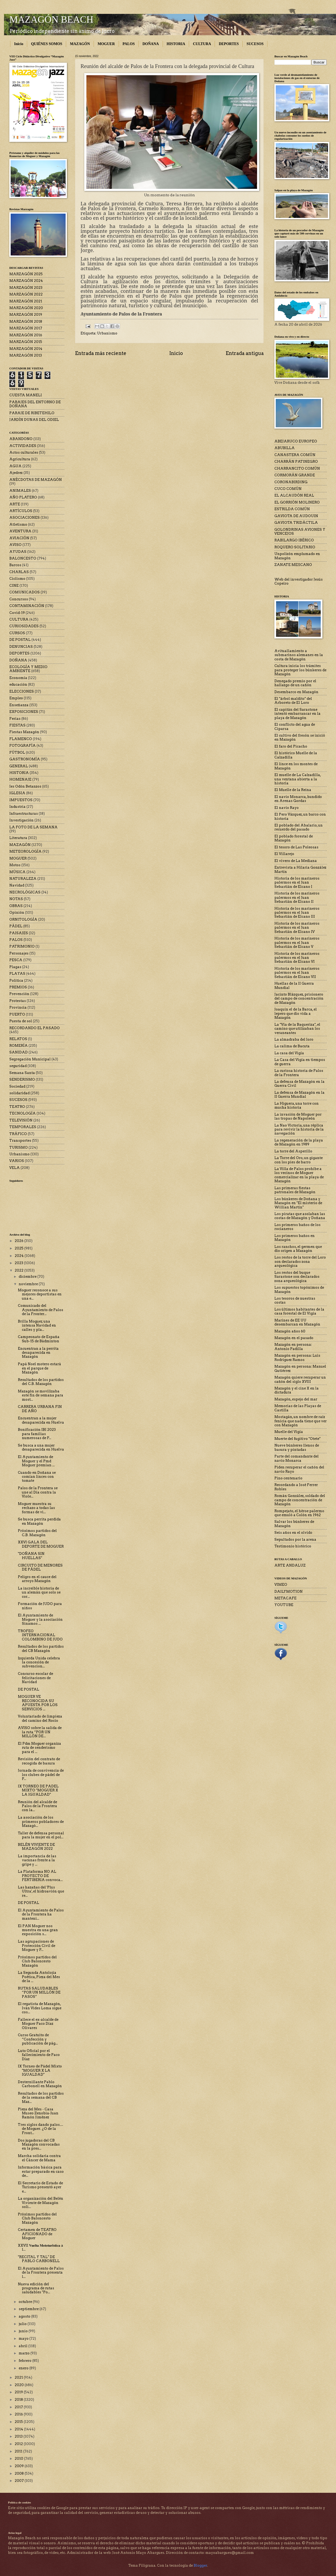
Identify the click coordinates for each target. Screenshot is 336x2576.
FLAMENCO (20, 739)
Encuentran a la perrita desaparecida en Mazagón (38, 1353)
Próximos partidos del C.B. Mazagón (37, 1533)
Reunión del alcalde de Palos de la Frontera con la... (37, 1806)
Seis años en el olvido (293, 1533)
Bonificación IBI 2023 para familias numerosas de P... (37, 1434)
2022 (19, 1270)
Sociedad (17, 1086)
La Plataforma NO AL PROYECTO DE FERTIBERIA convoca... (40, 1876)
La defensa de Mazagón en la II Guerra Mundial (299, 1095)
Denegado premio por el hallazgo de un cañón (295, 683)
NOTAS (16, 899)
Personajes (19, 953)
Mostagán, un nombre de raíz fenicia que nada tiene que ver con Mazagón (300, 1421)
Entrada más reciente (100, 353)
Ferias (15, 719)
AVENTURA (20, 531)
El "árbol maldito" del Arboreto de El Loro (293, 701)
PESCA (15, 960)
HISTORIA (176, 44)
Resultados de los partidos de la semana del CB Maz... (41, 2097)
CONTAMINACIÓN (26, 606)
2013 (19, 2436)
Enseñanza (19, 705)
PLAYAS (17, 974)
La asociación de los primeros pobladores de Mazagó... (41, 1821)
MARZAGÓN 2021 (25, 301)
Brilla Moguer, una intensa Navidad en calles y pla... (37, 1325)
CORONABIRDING (290, 482)
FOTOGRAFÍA (22, 746)
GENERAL (18, 766)
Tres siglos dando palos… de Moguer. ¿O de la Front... (40, 2129)
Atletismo (18, 524)
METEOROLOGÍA (25, 851)
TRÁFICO (18, 1134)
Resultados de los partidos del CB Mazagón (41, 1648)
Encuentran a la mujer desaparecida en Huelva (41, 1420)
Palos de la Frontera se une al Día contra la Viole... (38, 1492)
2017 (19, 2407)
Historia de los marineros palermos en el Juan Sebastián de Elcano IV (296, 927)
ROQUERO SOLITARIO (294, 547)
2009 (20, 2466)
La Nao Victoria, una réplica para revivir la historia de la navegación (299, 1129)
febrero (25, 2361)
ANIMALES (20, 491)
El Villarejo (284, 854)
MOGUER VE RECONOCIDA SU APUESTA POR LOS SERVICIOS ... (38, 1703)
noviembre (29, 1284)
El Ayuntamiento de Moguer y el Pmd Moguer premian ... (36, 1461)
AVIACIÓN (19, 538)
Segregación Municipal (30, 1059)
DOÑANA (150, 44)
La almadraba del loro (293, 1039)
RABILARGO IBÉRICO (294, 540)
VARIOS (16, 1161)
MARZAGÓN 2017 (25, 328)
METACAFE (285, 1598)
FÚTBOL (17, 752)
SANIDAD (18, 1052)
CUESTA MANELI (25, 395)
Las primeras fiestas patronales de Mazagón (294, 1190)
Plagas (15, 967)
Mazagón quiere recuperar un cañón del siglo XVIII (300, 1379)
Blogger (200, 2565)
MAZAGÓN (80, 44)
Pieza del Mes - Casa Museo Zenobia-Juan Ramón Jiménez (38, 2113)
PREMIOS (18, 987)
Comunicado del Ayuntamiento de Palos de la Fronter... (40, 1310)
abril (23, 2346)
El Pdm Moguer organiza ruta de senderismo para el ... (39, 1748)
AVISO (15, 545)
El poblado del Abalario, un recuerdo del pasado (298, 827)
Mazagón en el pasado (293, 1338)
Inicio (18, 44)
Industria (17, 807)
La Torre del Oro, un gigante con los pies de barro (298, 1160)
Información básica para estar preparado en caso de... (41, 2171)
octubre (26, 2302)
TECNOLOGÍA (22, 1113)
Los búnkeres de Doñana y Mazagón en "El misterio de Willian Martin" (298, 1203)
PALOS (129, 44)
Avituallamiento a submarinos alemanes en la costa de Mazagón (298, 655)
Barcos (15, 565)
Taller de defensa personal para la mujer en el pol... (41, 1835)
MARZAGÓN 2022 (26, 294)
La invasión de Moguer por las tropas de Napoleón (298, 1116)
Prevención (19, 994)
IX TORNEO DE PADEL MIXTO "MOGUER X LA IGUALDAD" (38, 1790)
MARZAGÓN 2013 (25, 355)
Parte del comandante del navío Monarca (296, 1458)
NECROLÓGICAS (25, 892)
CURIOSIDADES (24, 626)
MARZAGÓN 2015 (25, 342)
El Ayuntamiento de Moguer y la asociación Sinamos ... (40, 1619)
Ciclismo (17, 579)
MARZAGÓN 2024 (26, 281)
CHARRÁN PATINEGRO (296, 462)
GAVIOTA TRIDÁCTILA (296, 523)
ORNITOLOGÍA (23, 919)
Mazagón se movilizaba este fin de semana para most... (40, 1395)
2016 (19, 2414)
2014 (19, 2429)
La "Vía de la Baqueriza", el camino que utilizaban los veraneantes (297, 1029)
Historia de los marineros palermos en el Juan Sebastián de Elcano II (296, 897)
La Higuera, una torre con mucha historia (296, 1105)
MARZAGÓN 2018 (25, 321)
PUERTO (17, 1014)
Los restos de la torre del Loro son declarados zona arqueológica (300, 1261)
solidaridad (19, 1093)
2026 (19, 1241)
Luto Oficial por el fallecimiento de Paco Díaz (39, 2055)
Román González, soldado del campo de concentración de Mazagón (299, 1500)
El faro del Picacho (290, 746)
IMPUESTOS (21, 800)
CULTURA (202, 44)
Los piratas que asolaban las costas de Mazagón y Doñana (299, 1216)
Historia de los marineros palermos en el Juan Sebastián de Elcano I (296, 882)
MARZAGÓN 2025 (26, 274)
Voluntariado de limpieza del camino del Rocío (40, 1718)
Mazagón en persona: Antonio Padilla (293, 1347)
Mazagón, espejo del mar (295, 1399)
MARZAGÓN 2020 (26, 308)
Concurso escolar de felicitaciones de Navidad (35, 1678)
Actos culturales (23, 452)
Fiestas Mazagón (24, 732)
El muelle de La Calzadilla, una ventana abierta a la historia (297, 779)
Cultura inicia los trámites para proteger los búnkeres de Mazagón (300, 670)
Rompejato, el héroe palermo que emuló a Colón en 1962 (299, 1513)
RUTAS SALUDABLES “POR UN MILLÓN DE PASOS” (39, 1992)
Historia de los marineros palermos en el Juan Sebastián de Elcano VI (296, 958)
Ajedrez (16, 473)
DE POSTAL (20, 640)
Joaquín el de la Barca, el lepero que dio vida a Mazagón (295, 1013)
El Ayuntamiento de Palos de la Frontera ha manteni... (41, 1914)
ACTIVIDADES (22, 446)
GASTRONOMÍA (24, 759)
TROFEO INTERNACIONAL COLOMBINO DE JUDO (40, 1635)
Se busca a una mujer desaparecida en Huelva (41, 1447)
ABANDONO (21, 439)
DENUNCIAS (21, 647)
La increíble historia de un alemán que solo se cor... (39, 1592)
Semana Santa (22, 1073)
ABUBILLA (284, 448)
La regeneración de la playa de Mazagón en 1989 (298, 1142)
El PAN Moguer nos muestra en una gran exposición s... (38, 1930)
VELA (14, 1168)
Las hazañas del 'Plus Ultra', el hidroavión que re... (41, 1891)
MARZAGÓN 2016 (25, 335)
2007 (20, 2481)
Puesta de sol (20, 1021)
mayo (24, 2339)
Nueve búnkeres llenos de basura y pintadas (296, 1447)
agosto (25, 2316)
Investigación (21, 820)
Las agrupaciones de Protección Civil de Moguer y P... (36, 1945)
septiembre (29, 2309)
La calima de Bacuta (292, 1046)
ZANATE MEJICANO (293, 565)
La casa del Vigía (289, 1053)
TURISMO (18, 1147)
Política (16, 981)
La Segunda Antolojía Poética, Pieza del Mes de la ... (39, 1977)
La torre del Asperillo (293, 1151)
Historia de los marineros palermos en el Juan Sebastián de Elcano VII (296, 973)
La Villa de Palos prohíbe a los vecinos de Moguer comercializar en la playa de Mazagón (299, 1175)
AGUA (15, 466)
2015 (19, 2422)
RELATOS (18, 1039)
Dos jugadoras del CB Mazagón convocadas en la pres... (39, 2144)
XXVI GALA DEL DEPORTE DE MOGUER (41, 1544)
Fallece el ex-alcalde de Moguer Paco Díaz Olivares (38, 2024)
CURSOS (17, 633)
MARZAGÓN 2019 (25, 315)
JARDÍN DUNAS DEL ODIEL (34, 420)
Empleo (16, 698)
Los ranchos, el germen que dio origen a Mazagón (298, 1249)
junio (24, 2331)
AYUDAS (17, 552)
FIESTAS (17, 725)
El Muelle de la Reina (292, 790)
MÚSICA (17, 872)
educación (18, 684)
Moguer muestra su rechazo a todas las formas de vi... (36, 1508)
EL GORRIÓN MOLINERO (297, 502)
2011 (19, 2451)
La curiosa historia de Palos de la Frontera (298, 1073)
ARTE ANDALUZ (290, 1565)
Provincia (18, 1007)
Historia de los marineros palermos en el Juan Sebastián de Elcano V (296, 942)
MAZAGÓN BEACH (51, 19)
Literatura (18, 838)
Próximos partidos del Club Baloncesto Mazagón (37, 1961)
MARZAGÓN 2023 (25, 288)
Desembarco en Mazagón (296, 692)
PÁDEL (15, 926)
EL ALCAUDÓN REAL (294, 495)
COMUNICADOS (24, 592)
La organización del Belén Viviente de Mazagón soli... (40, 2202)
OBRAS (16, 906)
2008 (20, 2473)
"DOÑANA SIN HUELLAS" (31, 1556)
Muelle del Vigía (288, 1432)
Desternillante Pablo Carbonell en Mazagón (40, 2084)
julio (23, 2324)
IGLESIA (17, 793)
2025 (19, 1248)
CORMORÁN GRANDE (294, 475)
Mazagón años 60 (289, 1331)
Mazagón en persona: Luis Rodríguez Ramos (297, 1357)
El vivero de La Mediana (295, 861)
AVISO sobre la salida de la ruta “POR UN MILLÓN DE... (40, 1732)
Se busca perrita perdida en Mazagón (39, 1521)
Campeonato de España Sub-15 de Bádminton (38, 1339)
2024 (20, 1256)
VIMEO (280, 1585)
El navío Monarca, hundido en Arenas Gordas (298, 799)
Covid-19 (17, 613)
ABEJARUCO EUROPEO (295, 441)
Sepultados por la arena (295, 1539)
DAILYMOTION (288, 1591)
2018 (19, 2400)
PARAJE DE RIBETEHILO (31, 413)
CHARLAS (19, 572)
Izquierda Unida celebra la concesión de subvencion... (39, 1662)
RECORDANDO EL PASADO (34, 1028)
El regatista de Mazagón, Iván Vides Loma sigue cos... (39, 2008)
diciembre (28, 1277)
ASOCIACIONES (24, 518)
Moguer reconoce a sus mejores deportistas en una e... (40, 1294)
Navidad (16, 885)
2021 (19, 2377)
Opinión (16, 912)
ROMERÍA (18, 1046)
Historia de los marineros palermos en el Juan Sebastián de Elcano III (296, 912)
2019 (19, 2392)
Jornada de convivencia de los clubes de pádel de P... (41, 1774)
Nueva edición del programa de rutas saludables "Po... (36, 2288)
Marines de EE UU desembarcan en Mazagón (297, 1322)
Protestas (17, 1001)
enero (24, 2368)
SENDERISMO (22, 1079)
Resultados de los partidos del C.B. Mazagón (41, 1382)
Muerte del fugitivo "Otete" (297, 1439)
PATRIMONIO (22, 946)
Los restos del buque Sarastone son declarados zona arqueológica (296, 1277)
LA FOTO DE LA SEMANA (33, 827)
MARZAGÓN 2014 (25, 349)
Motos (15, 865)
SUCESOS (254, 44)
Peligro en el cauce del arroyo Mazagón (37, 1579)
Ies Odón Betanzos (25, 786)
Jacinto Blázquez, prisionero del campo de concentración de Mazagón (298, 998)
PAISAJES (18, 933)
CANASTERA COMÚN (294, 455)
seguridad (18, 1066)
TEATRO (17, 1107)
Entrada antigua (245, 353)
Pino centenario (288, 1478)
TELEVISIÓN (21, 1120)
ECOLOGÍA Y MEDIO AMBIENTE (28, 669)
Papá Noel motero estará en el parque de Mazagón (39, 1368)
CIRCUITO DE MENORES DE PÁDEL (40, 1567)
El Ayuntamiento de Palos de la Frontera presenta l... (41, 2272)
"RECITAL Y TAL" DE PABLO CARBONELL (39, 2259)
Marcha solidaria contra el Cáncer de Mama (39, 2158)
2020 (20, 2385)
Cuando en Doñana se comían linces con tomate (37, 1477)
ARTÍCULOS (20, 511)
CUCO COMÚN (288, 489)
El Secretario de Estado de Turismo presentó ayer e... (40, 2187)
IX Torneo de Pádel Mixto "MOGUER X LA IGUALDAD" (40, 2070)
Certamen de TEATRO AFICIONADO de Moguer (37, 2234)
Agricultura (19, 459)
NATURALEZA (23, 879)
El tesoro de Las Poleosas (296, 847)
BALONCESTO (22, 558)
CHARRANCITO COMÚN (297, 468)
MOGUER (106, 44)
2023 (19, 1263)
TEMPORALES (22, 1127)
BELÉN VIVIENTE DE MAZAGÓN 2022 (36, 1847)
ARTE (14, 504)
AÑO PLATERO (23, 497)
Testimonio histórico (292, 1546)
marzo (24, 2353)
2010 (19, 2459)
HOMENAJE (20, 779)
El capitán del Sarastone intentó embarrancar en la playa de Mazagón (297, 714)
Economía (18, 678)
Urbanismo (107, 333)
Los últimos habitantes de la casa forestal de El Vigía (299, 1311)
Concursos (18, 599)
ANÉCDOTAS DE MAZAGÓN (35, 480)
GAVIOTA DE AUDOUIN (296, 516)
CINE (14, 586)
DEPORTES (229, 44)
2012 (19, 2444)
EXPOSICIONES (23, 712)
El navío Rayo (286, 808)
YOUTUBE (283, 1605)
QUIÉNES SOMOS (46, 44)
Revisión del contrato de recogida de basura (39, 1761)
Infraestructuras (23, 814)
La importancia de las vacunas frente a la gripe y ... (37, 1860)
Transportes (20, 1141)
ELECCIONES (21, 691)
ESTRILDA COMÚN (292, 509)
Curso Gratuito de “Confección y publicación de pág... (38, 2039)
